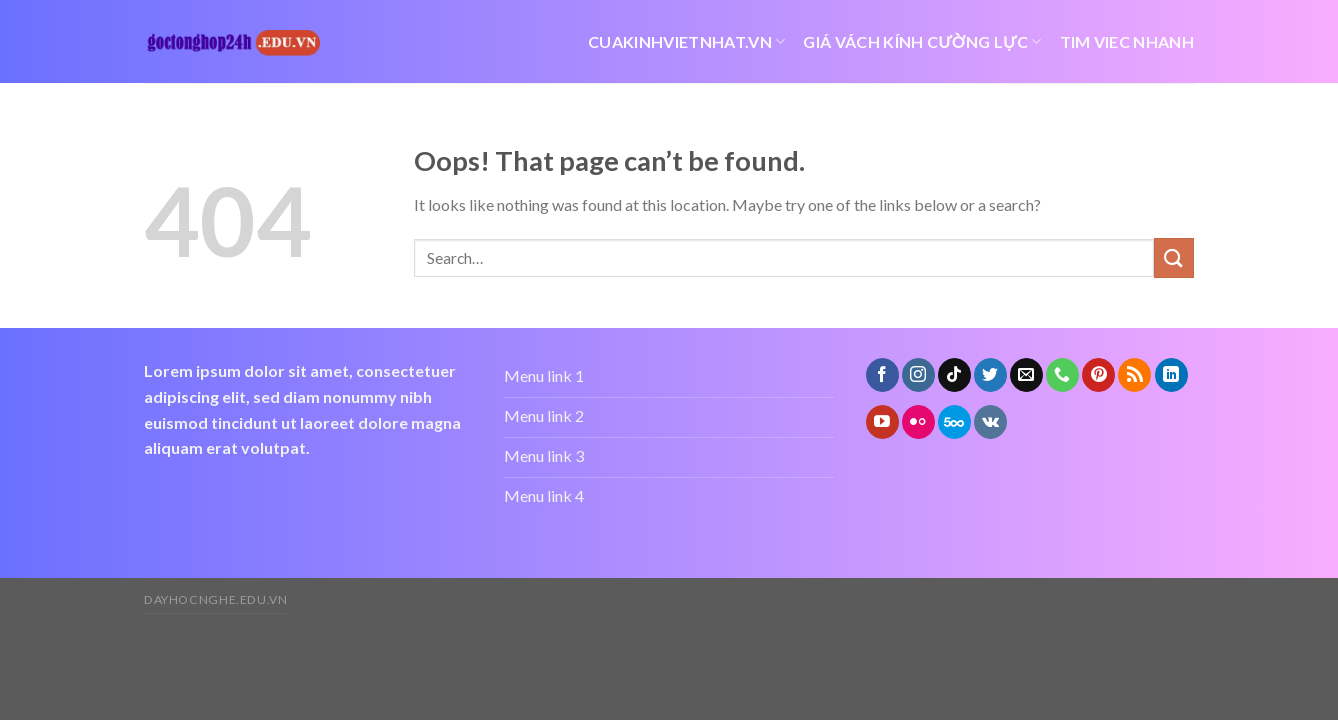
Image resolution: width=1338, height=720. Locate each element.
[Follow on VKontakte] (990, 422)
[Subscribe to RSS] (1134, 375)
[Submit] (1174, 257)
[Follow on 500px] (954, 422)
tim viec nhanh (1127, 41)
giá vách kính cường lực (922, 42)
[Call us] (1062, 375)
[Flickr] (918, 422)
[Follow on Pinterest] (1098, 375)
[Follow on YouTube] (882, 422)
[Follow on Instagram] (918, 375)
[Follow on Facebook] (882, 375)
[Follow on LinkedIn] (1171, 375)
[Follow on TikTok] (954, 375)
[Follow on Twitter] (990, 375)
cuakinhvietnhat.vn (686, 42)
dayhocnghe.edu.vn (215, 599)
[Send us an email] (1026, 375)
